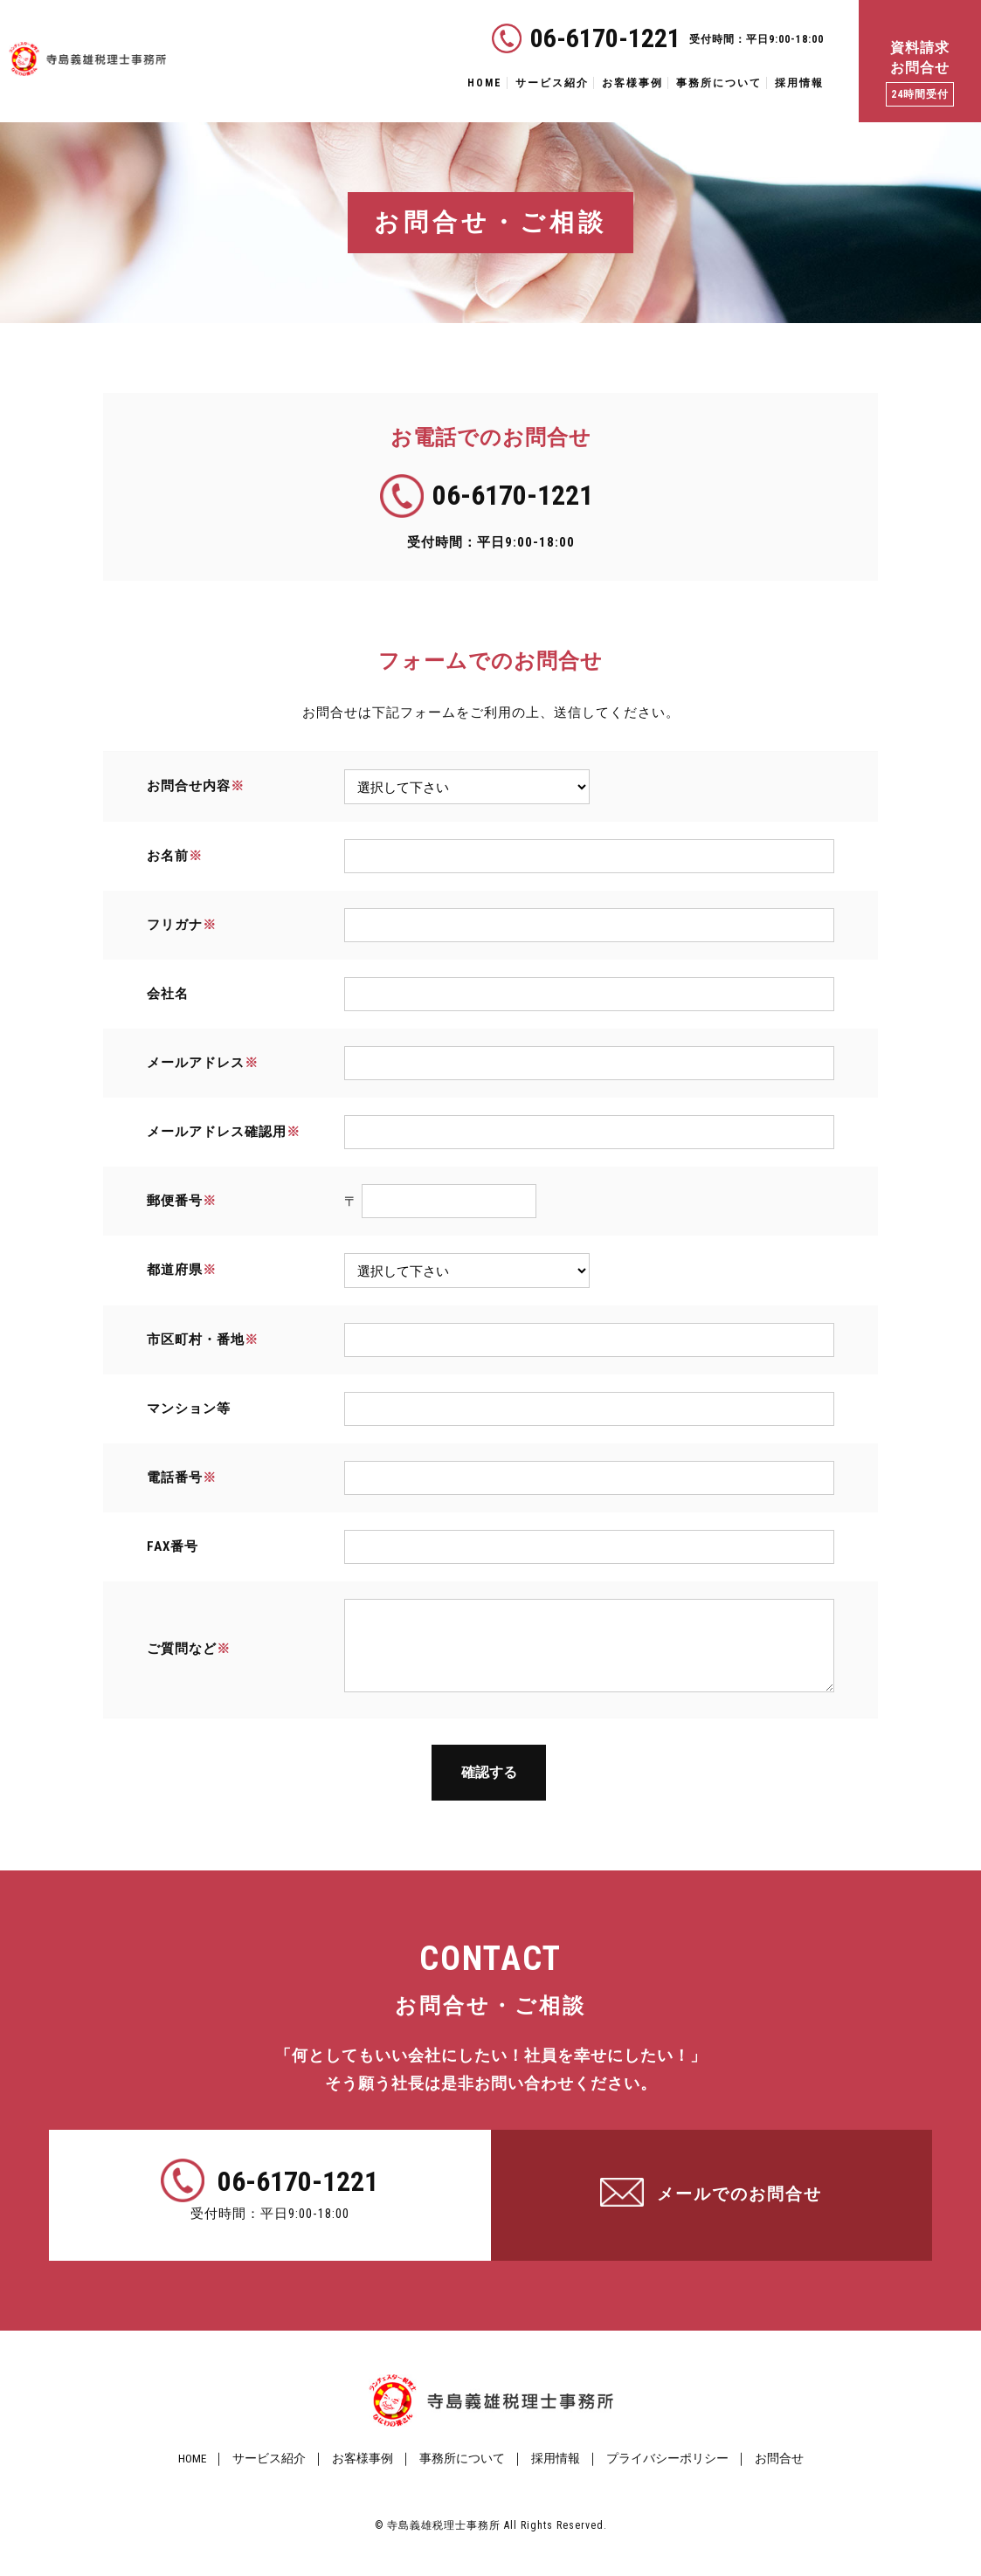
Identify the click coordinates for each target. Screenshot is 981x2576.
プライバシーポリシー (677, 2479)
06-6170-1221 (605, 38)
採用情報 (799, 83)
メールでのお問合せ (740, 2215)
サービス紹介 (552, 83)
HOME (484, 83)
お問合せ (795, 2479)
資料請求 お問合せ (920, 73)
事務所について (719, 83)
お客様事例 (632, 83)
